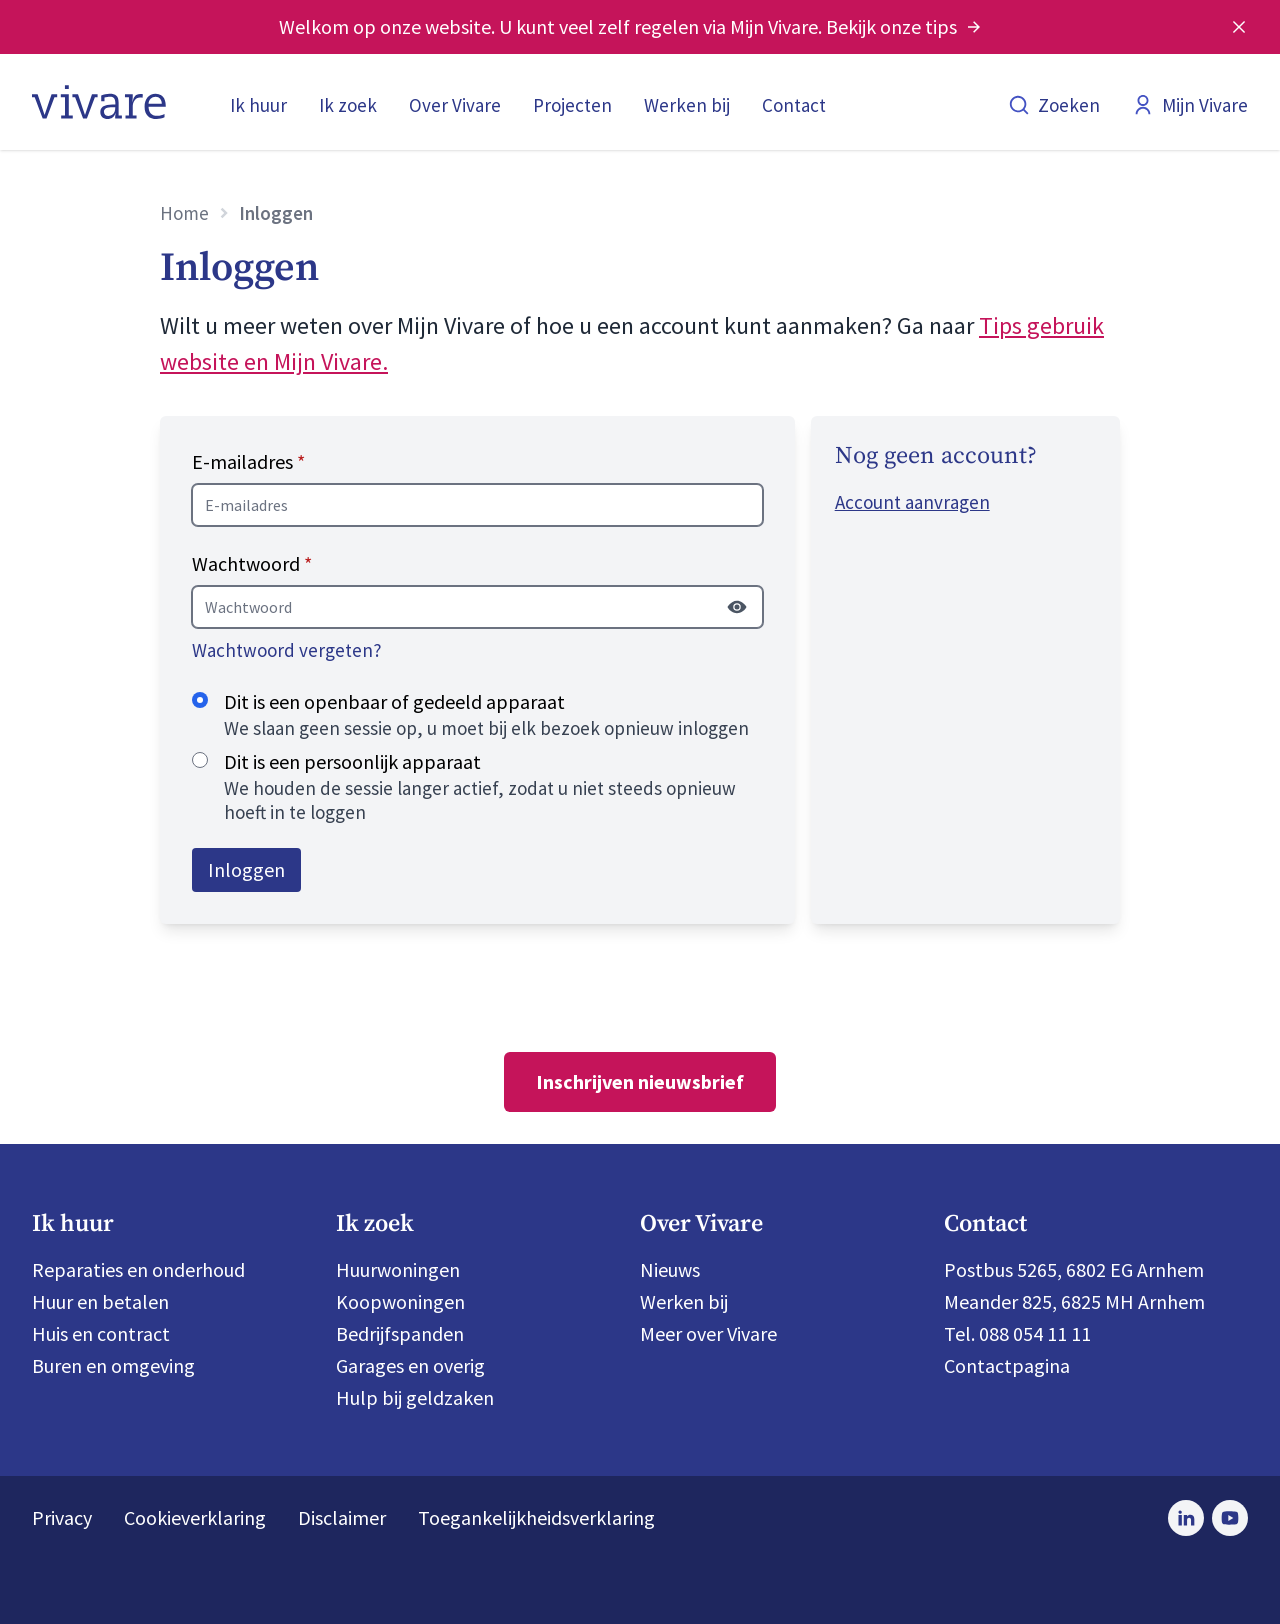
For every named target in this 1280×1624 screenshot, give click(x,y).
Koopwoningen (400, 1301)
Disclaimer (342, 1517)
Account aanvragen (912, 502)
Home (184, 213)
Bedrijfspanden (400, 1333)
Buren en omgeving (113, 1365)
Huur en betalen (100, 1301)
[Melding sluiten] (1239, 27)
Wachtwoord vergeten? (287, 650)
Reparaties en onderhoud (138, 1269)
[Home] (99, 102)
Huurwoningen (398, 1269)
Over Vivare (455, 105)
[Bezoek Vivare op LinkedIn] (1186, 1518)
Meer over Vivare (708, 1333)
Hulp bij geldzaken (415, 1397)
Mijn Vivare (1190, 105)
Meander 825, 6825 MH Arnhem (1074, 1301)
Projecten (572, 105)
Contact (794, 105)
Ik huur (258, 105)
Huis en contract (101, 1333)
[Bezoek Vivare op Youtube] (1230, 1518)
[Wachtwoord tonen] (737, 607)
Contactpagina (1007, 1365)
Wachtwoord (252, 563)
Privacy (62, 1517)
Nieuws (670, 1269)
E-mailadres (248, 461)
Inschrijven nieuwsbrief (640, 1081)
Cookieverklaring (195, 1517)
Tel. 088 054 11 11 (1017, 1333)
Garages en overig (410, 1365)
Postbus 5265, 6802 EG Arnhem (1074, 1269)
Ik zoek (348, 105)
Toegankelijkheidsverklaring (536, 1517)
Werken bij (687, 105)
